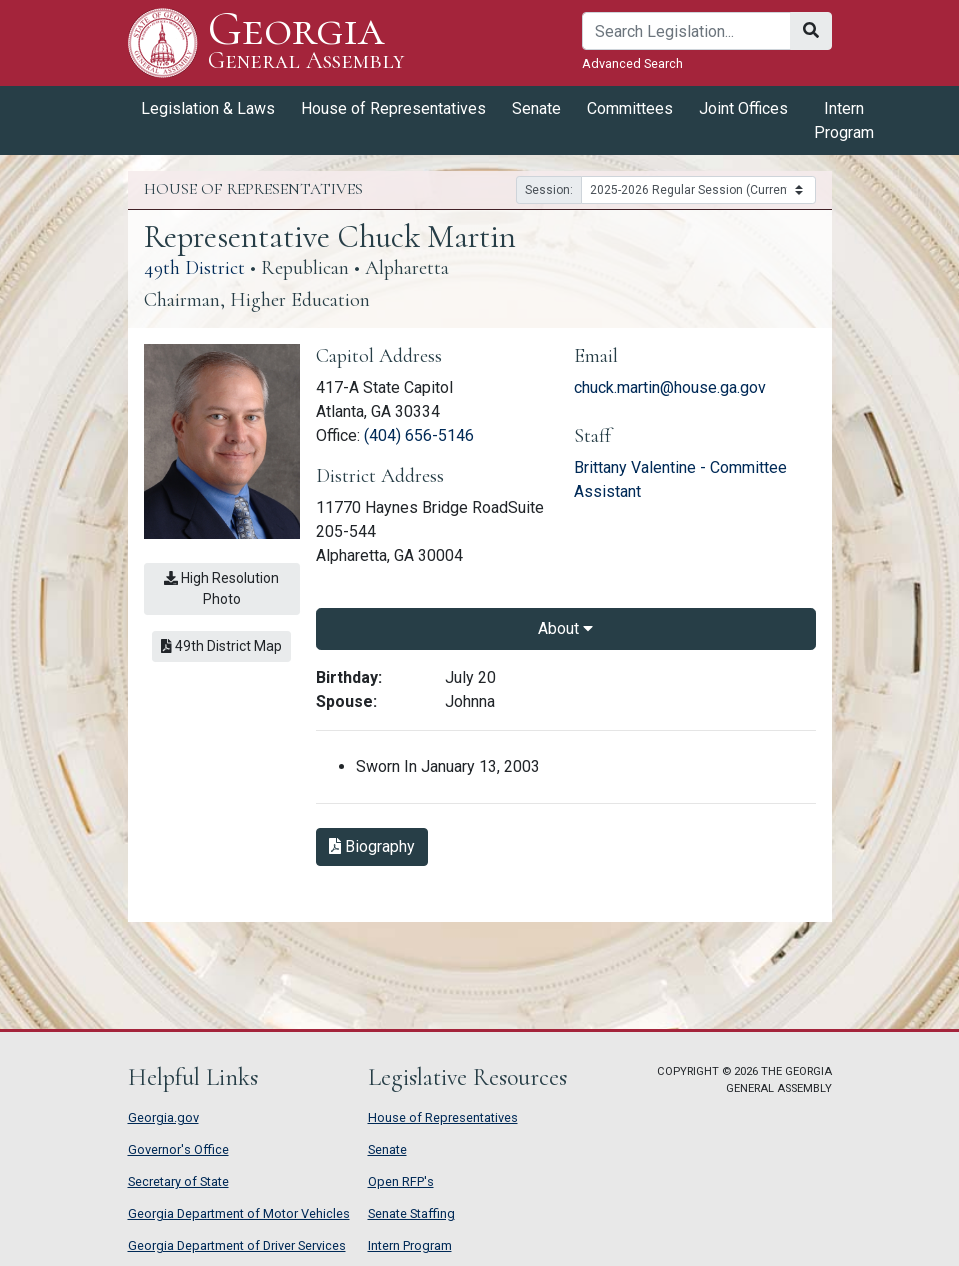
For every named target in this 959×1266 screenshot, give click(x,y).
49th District (194, 268)
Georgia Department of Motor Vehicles (239, 1213)
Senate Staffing (411, 1213)
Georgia (306, 42)
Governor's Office (178, 1149)
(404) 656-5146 (419, 435)
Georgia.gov (163, 1117)
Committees (630, 108)
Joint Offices (743, 108)
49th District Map (221, 646)
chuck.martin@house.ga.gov (670, 387)
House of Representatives (393, 108)
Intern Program (844, 120)
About (565, 628)
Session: (549, 190)
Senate (536, 108)
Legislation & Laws (208, 108)
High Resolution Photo (221, 588)
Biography (372, 846)
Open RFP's (401, 1181)
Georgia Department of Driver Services (237, 1245)
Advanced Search (632, 63)
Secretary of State (178, 1181)
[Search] (686, 31)
